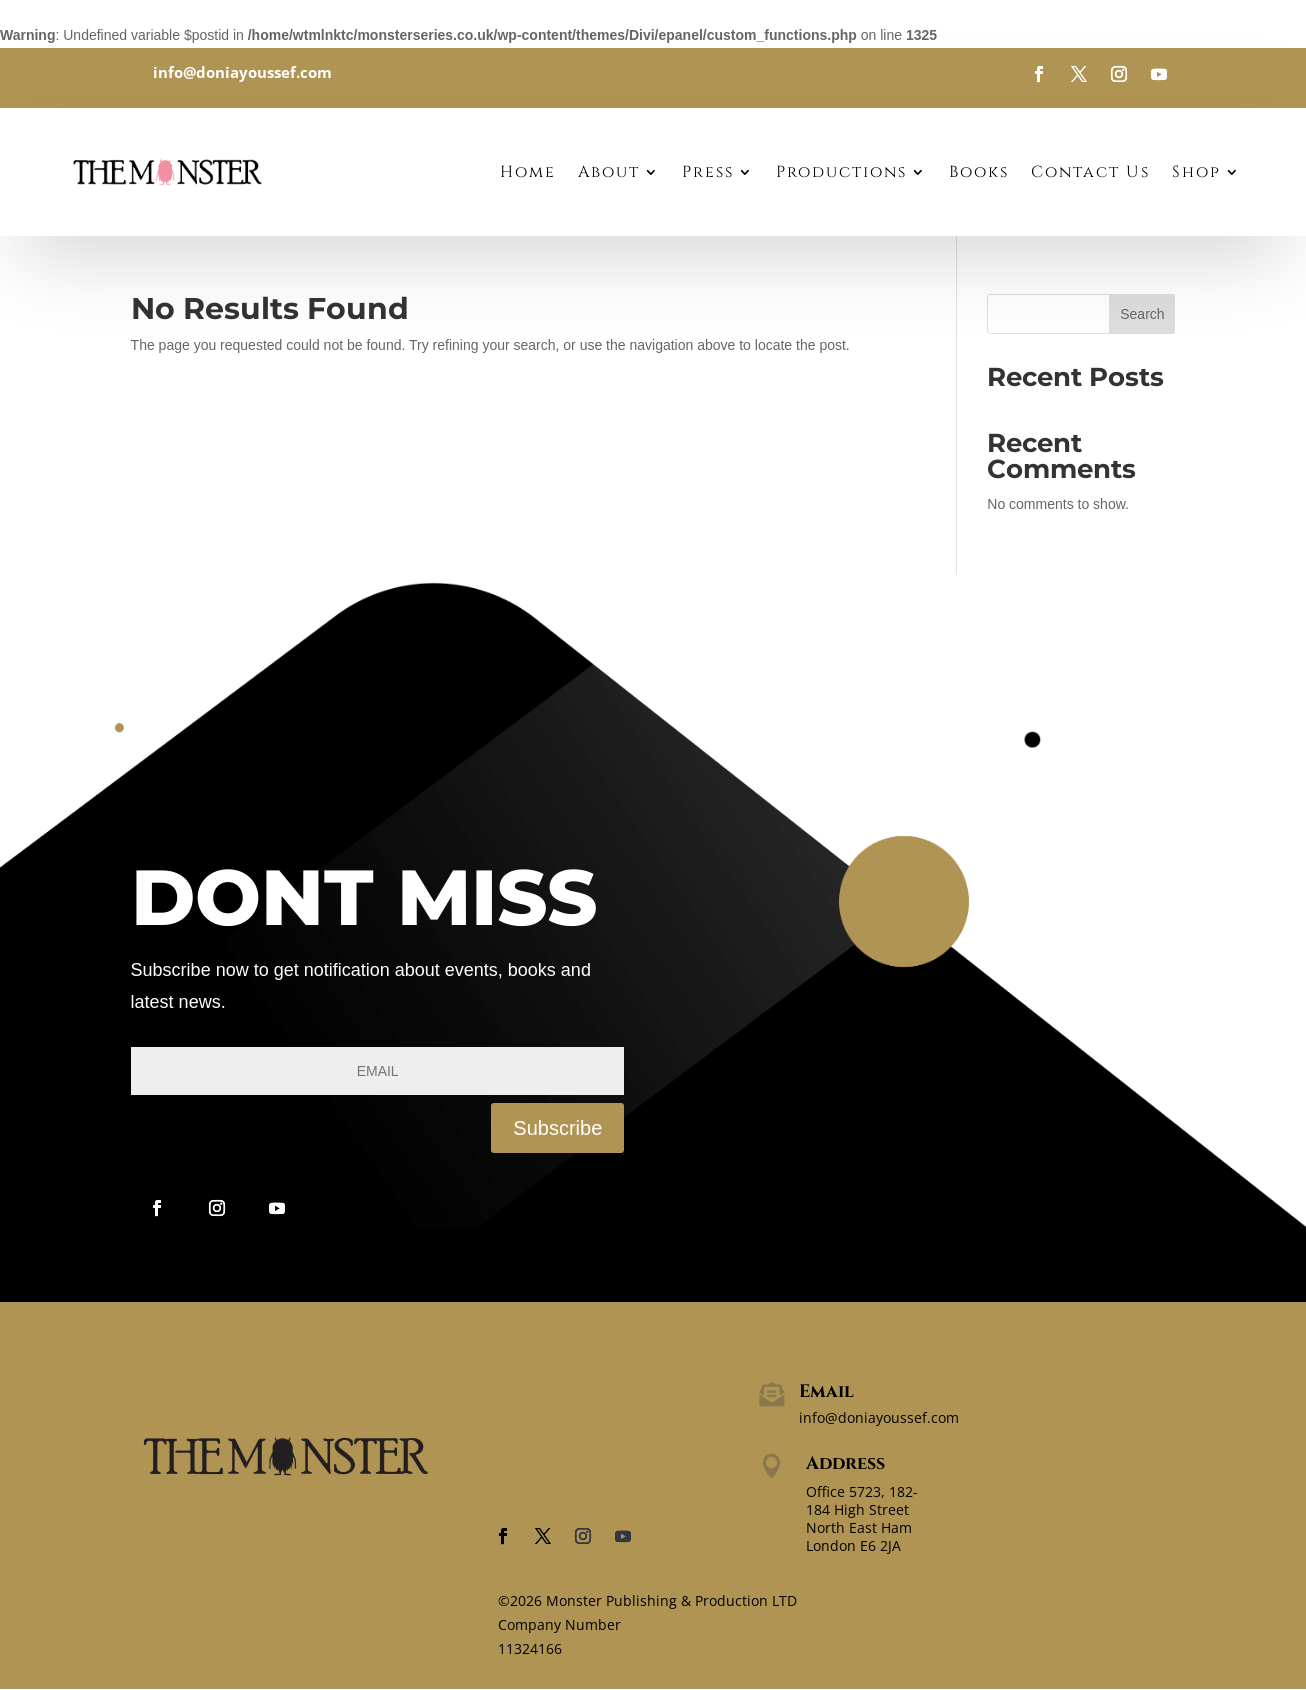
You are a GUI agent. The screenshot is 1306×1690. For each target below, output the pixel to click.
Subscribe (557, 1128)
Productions (841, 172)
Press (708, 172)
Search (1142, 314)
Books (979, 172)
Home (528, 172)
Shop (1196, 172)
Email (826, 1391)
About (609, 172)
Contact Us (1090, 172)
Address (845, 1463)
